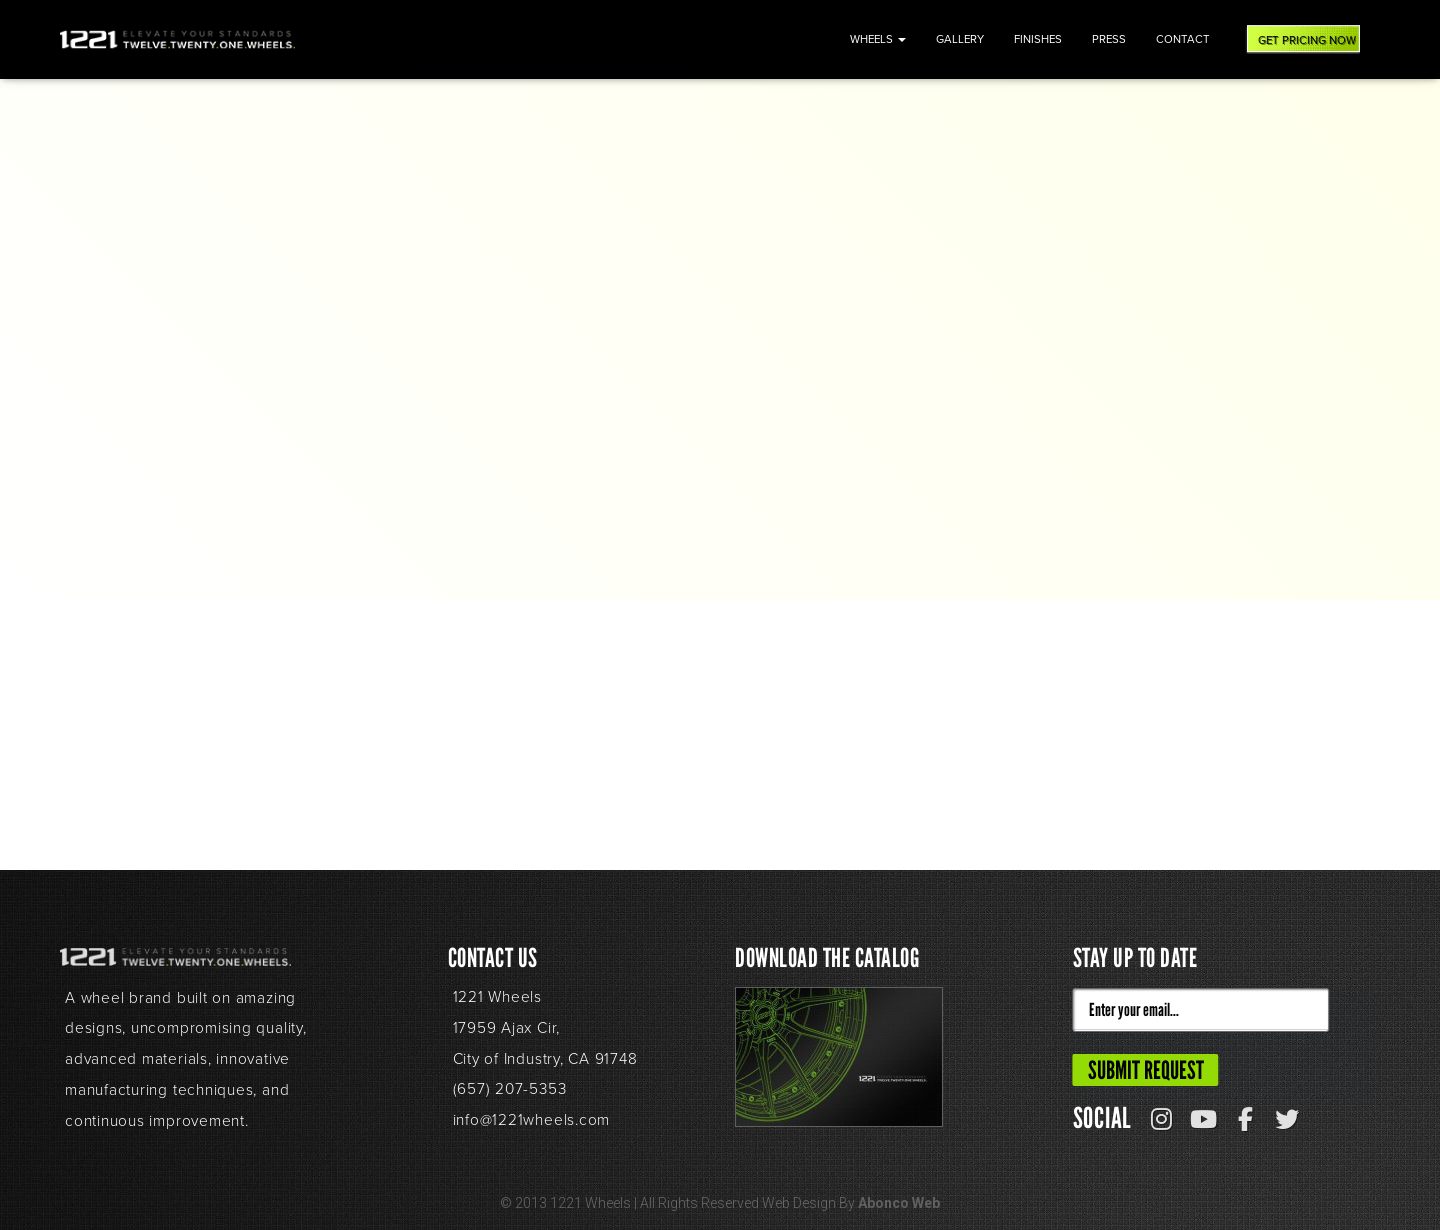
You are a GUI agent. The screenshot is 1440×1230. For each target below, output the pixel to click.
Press (1109, 39)
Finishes (1038, 39)
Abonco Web (899, 1203)
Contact (1183, 39)
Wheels (878, 39)
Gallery (960, 39)
